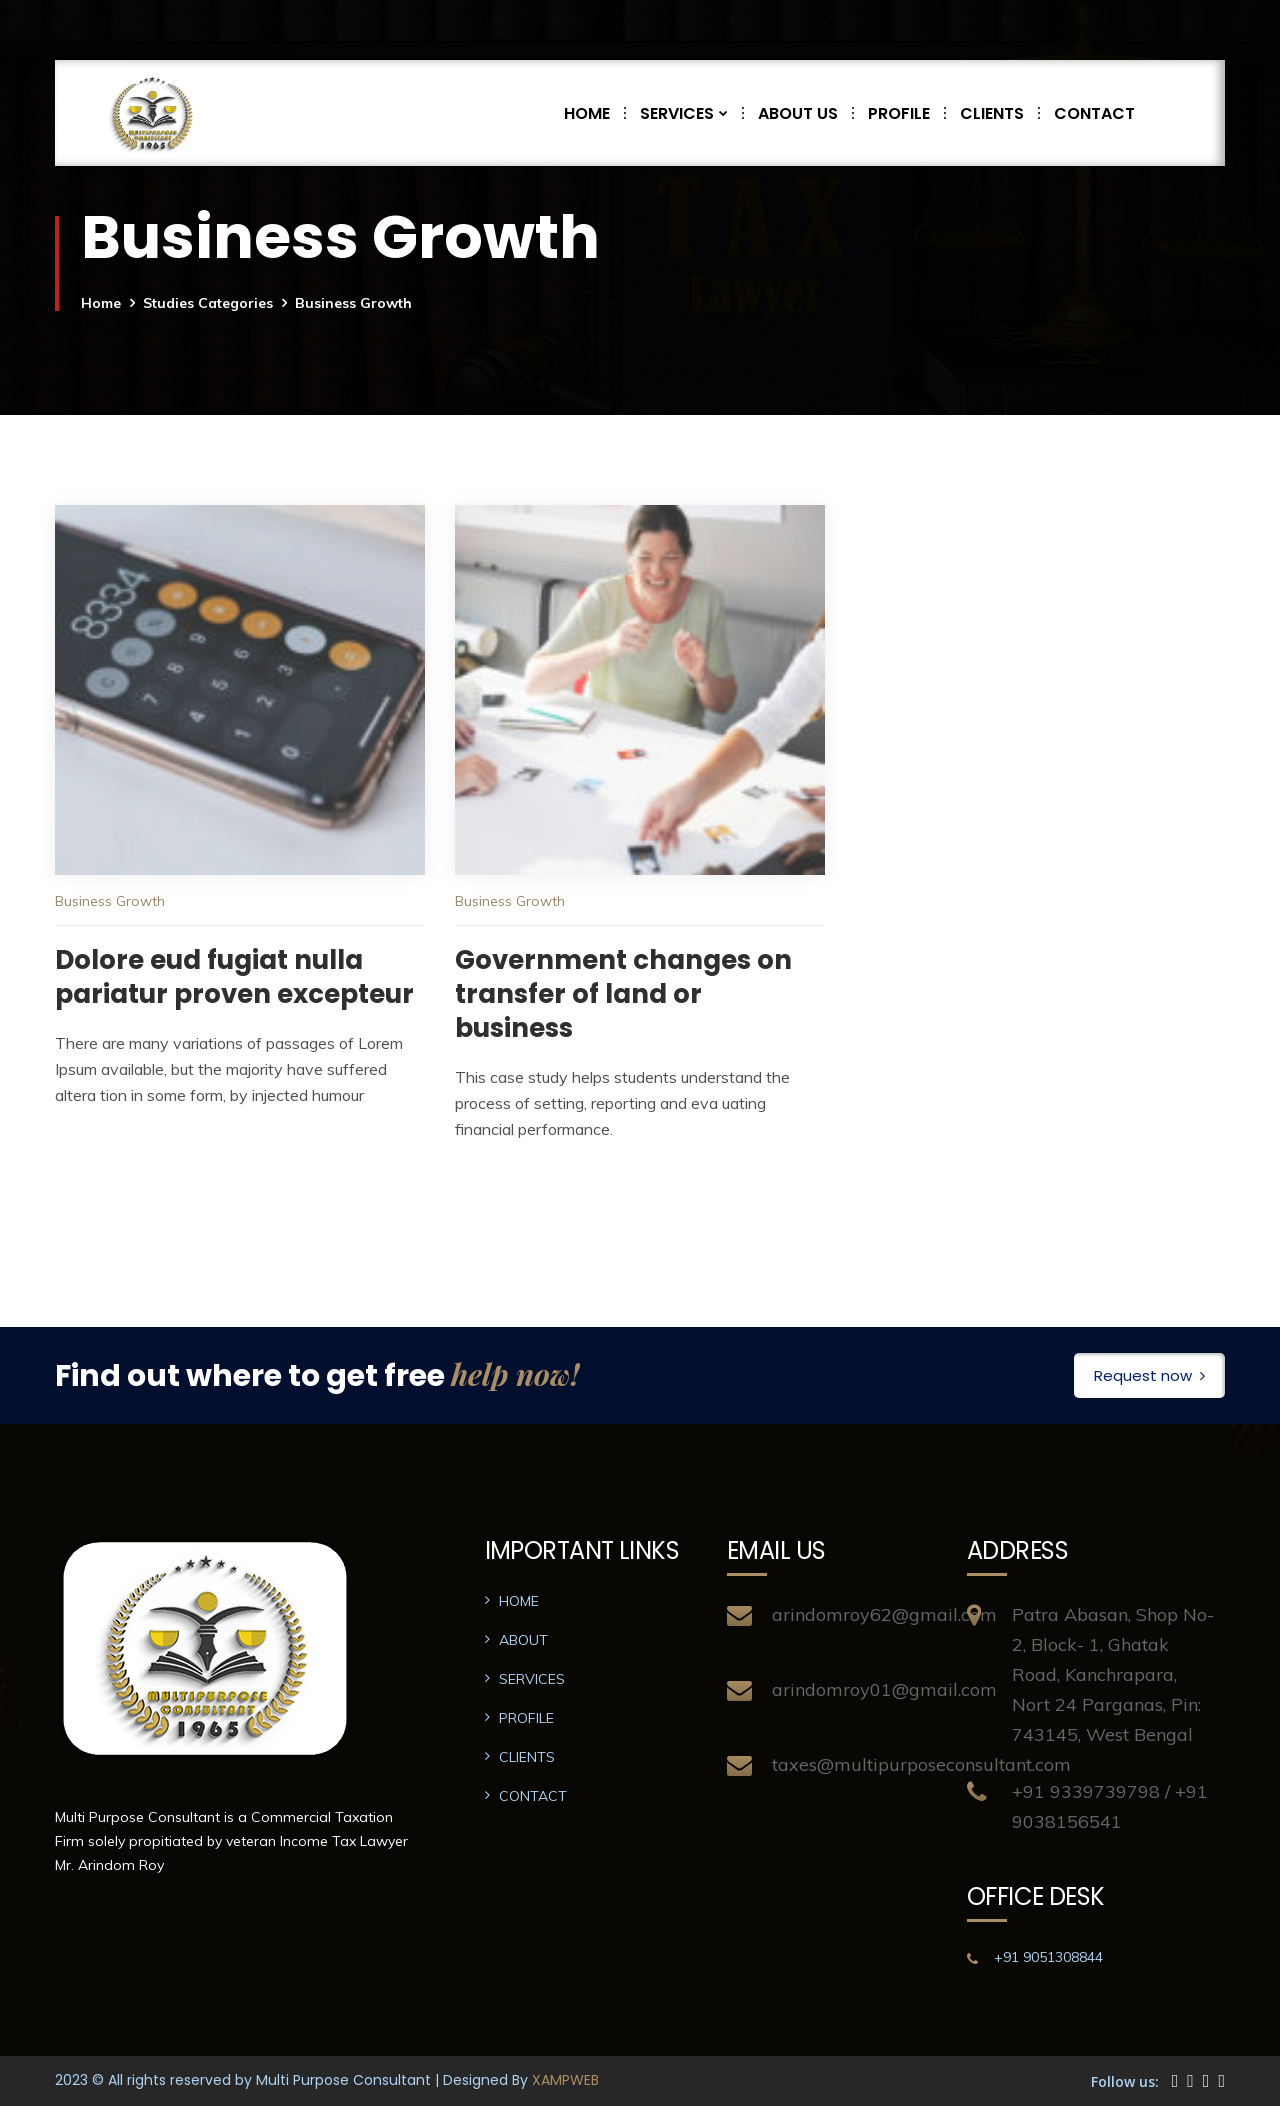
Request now (1149, 1375)
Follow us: (1125, 2081)
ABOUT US (805, 113)
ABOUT (523, 1640)
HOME (594, 113)
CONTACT (1094, 113)
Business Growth (110, 901)
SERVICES (691, 113)
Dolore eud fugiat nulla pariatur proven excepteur (234, 977)
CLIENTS (999, 113)
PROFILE (906, 113)
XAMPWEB (565, 2080)
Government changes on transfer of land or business (623, 994)
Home (101, 303)
